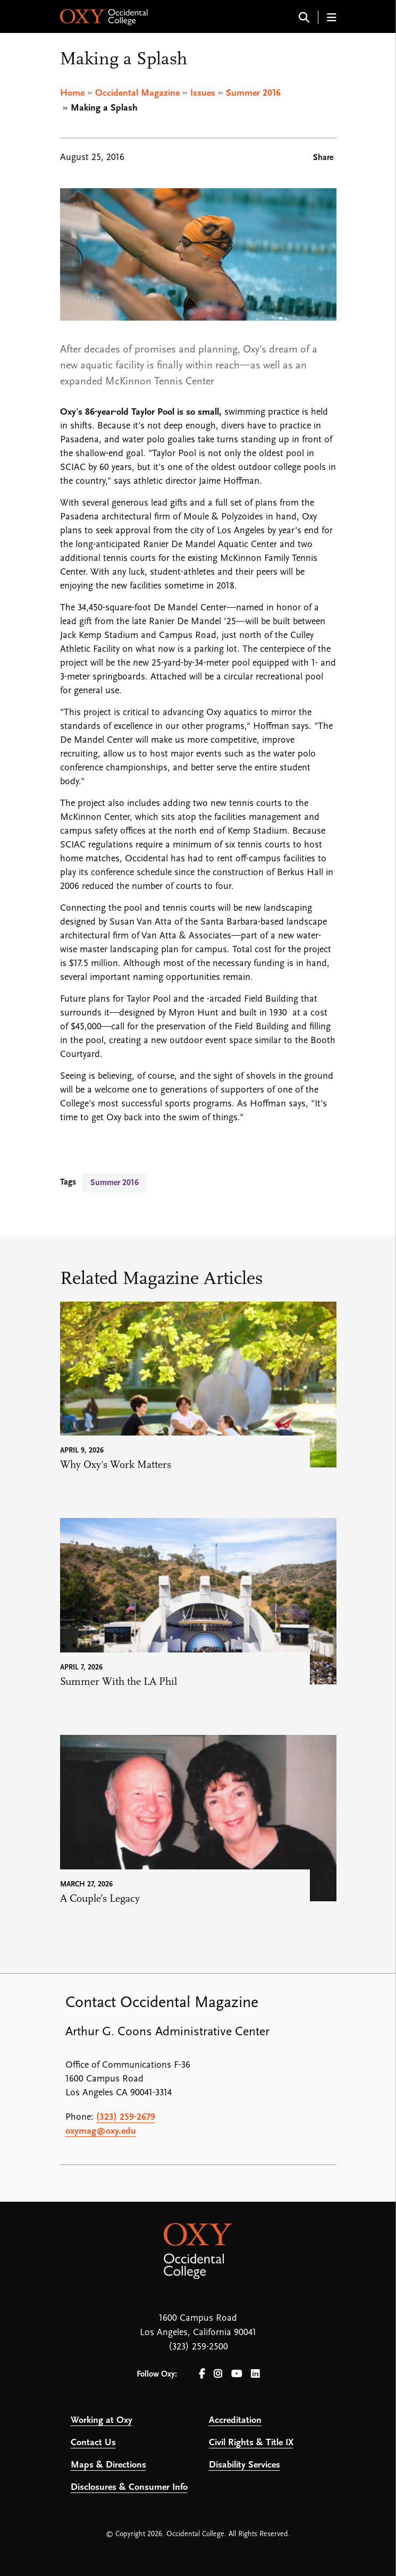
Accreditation (235, 2420)
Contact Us (93, 2443)
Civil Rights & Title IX (251, 2443)
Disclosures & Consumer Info (129, 2487)
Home (72, 93)
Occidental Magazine (137, 93)
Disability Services (244, 2465)
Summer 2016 (253, 93)
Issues (202, 93)
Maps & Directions (108, 2465)
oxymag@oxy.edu (100, 2131)
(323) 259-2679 (125, 2117)
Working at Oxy (101, 2420)
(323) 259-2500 (198, 2347)
